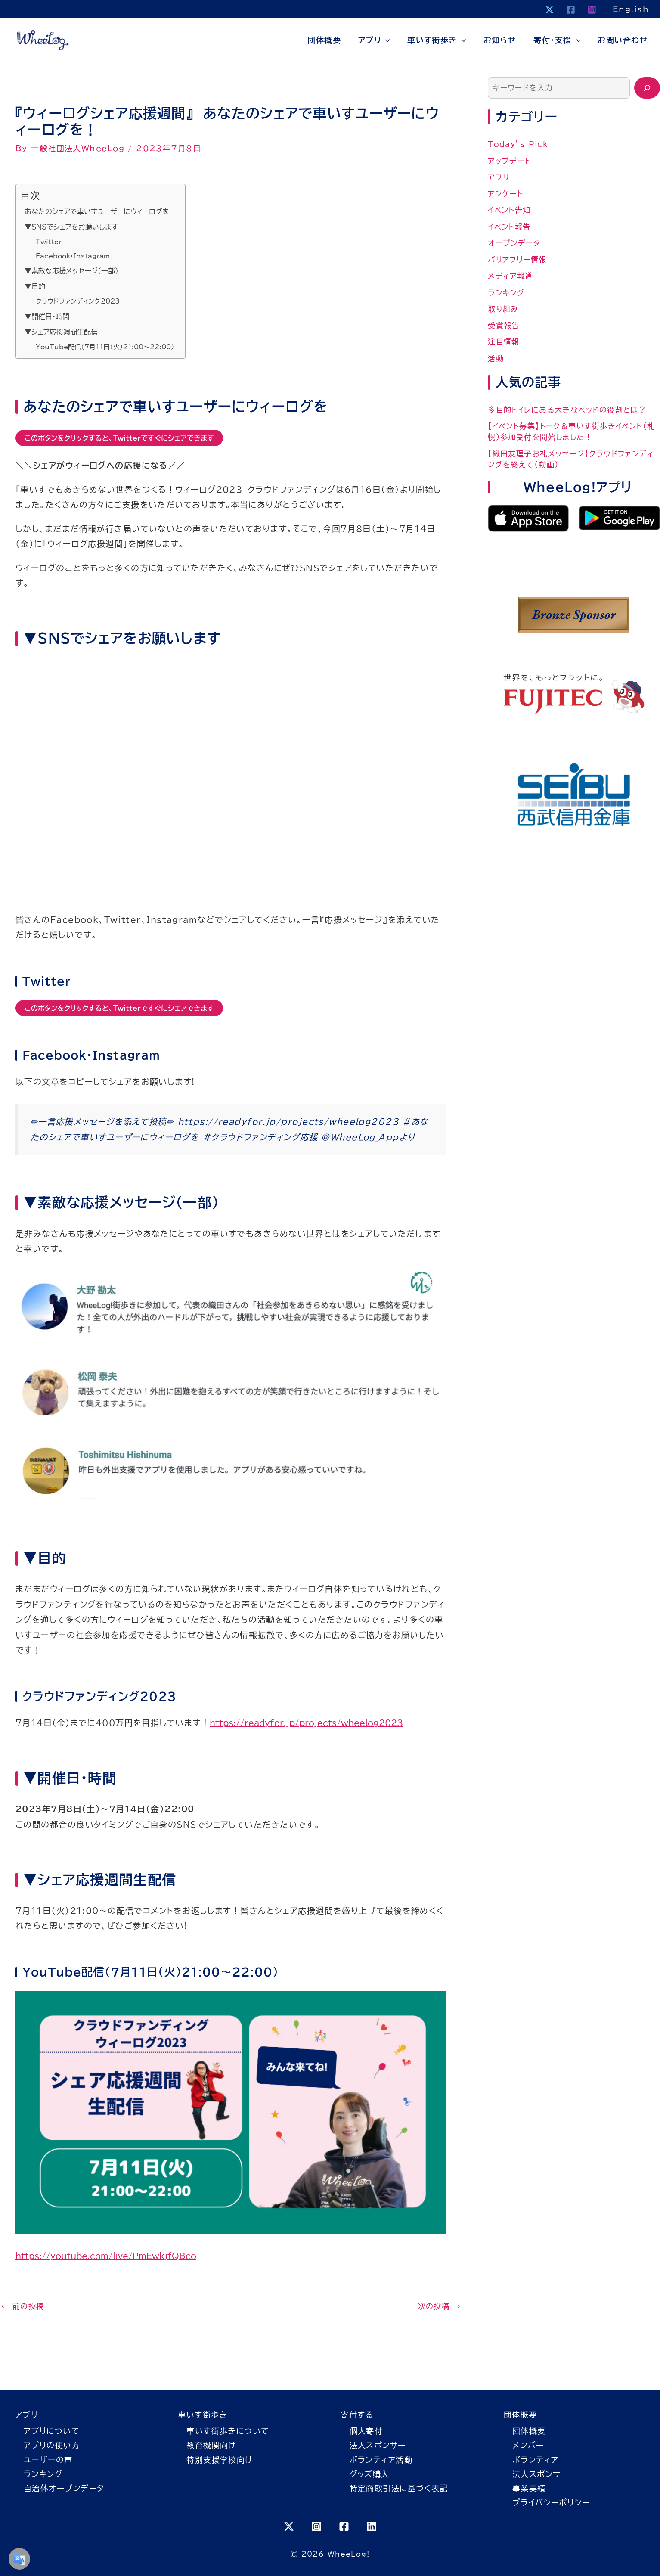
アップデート (509, 160)
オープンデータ (514, 243)
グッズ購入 (370, 2474)
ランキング (506, 292)
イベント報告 (509, 226)
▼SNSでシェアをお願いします (71, 226)
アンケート (505, 193)
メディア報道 (510, 275)
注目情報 (504, 341)
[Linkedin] (371, 2526)
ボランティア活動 (381, 2460)
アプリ (374, 40)
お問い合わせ (623, 40)
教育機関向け (211, 2445)
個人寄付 (366, 2431)
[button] (385, 40)
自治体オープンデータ (64, 2488)
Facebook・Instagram (73, 256)
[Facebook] (570, 9)
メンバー (528, 2445)
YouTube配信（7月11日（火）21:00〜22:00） (105, 347)
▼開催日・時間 (47, 316)
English (631, 9)
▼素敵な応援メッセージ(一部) (71, 270)
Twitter (49, 242)
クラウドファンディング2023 (78, 301)
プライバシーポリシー (551, 2502)
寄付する (357, 2414)
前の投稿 (22, 2306)
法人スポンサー (378, 2445)
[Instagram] (591, 9)
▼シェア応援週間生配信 (61, 332)
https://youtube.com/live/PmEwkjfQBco (105, 2256)
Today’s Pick (518, 144)
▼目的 (35, 286)
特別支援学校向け (219, 2460)
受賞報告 (504, 325)
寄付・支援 (556, 40)
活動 (496, 358)
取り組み (503, 309)
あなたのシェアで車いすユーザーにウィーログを (97, 211)
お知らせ (500, 40)
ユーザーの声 (48, 2460)
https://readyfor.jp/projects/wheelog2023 (306, 1723)
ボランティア (535, 2460)
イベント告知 (509, 210)
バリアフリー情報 (517, 259)
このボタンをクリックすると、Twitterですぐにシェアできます (119, 438)
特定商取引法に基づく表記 (399, 2488)
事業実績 (529, 2488)
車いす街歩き (436, 40)
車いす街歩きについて (227, 2431)
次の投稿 (440, 2306)
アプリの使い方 (52, 2445)
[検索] (647, 88)
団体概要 (324, 40)
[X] (549, 9)
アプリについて (51, 2431)
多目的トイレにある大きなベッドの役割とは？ (567, 409)
